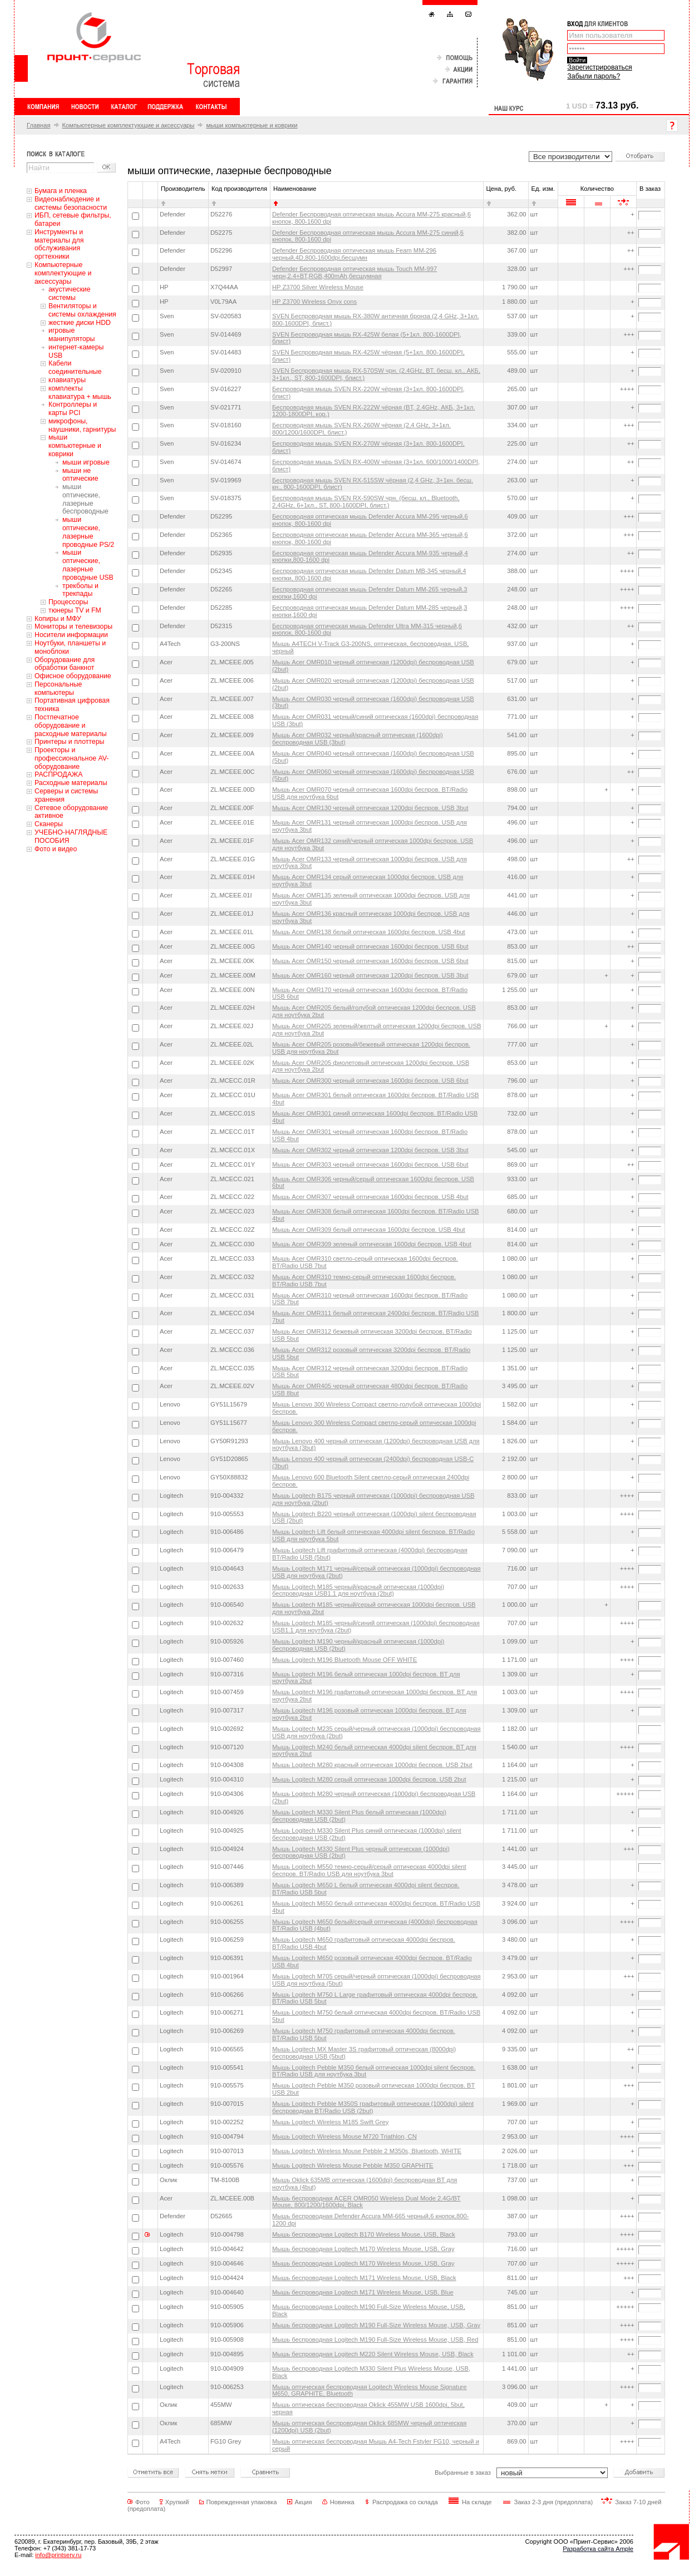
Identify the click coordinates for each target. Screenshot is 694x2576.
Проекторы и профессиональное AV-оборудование (72, 758)
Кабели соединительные (75, 367)
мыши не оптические (80, 475)
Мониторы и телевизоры (73, 626)
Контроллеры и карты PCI (72, 409)
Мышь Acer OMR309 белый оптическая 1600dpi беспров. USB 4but (368, 1229)
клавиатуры (67, 380)
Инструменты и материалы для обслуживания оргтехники (59, 244)
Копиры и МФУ (58, 619)
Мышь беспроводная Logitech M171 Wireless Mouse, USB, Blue (363, 2292)
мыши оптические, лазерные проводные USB (88, 565)
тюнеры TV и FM (74, 610)
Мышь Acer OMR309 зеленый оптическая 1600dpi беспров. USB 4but (371, 1244)
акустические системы (69, 293)
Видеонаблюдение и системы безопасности (71, 203)
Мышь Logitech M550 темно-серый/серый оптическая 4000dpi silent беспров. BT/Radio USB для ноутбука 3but (369, 1870)
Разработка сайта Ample (598, 2548)
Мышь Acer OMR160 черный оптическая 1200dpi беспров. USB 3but (370, 975)
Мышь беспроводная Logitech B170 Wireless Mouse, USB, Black (363, 2234)
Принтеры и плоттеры (69, 742)
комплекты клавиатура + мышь (79, 392)
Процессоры (68, 602)
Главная (39, 125)
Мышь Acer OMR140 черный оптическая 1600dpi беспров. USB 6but (370, 946)
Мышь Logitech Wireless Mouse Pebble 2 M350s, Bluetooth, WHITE (366, 2151)
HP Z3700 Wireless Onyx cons (314, 301)
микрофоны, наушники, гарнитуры (82, 425)
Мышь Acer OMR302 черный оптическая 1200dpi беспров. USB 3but (370, 1150)
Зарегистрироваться (599, 67)
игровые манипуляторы (71, 335)
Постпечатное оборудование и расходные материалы (71, 725)
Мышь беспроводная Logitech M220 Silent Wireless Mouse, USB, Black (373, 2354)
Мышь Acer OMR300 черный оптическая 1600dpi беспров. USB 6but (370, 1080)
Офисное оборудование (73, 676)
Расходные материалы (71, 783)
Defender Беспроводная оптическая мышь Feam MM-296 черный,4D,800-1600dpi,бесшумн (354, 254)
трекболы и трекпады (80, 590)
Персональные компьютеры (58, 688)
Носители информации (71, 635)
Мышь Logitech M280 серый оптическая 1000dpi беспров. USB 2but (369, 1779)
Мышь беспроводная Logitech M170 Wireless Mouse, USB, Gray (363, 2249)
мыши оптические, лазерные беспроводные (85, 499)
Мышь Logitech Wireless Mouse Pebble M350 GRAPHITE (353, 2165)
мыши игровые (86, 462)
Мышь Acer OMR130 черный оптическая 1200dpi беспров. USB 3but (370, 808)
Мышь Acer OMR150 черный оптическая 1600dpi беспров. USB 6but (370, 961)
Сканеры (49, 824)
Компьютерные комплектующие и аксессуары (128, 125)
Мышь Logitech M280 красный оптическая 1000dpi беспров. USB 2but (372, 1764)
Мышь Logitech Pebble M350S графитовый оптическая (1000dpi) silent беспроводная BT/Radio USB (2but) (373, 2107)
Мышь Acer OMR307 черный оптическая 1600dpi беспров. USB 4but (370, 1196)
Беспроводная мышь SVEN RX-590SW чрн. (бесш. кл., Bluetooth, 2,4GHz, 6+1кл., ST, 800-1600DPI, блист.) (366, 502)
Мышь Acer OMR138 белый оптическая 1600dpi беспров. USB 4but (368, 932)
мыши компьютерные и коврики (251, 125)
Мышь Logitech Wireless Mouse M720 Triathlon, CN (344, 2136)
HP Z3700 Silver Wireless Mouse (317, 287)
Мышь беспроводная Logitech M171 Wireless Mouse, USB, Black (364, 2277)
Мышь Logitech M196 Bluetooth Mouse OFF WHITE (344, 1659)
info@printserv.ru (58, 2555)
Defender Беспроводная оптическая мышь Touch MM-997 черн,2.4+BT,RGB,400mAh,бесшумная (354, 272)
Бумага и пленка (61, 191)
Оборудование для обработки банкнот (65, 664)
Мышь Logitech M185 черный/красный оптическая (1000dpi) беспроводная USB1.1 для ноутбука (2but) (358, 1590)
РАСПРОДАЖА (58, 774)
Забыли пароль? (593, 76)
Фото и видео (56, 849)
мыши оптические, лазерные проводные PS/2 (88, 532)
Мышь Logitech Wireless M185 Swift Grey (330, 2122)
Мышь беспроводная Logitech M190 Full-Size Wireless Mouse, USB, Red (375, 2339)
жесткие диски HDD (79, 323)
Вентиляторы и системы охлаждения (82, 310)
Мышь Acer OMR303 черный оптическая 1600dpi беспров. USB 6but (370, 1164)
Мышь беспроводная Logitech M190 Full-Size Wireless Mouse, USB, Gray (376, 2325)
